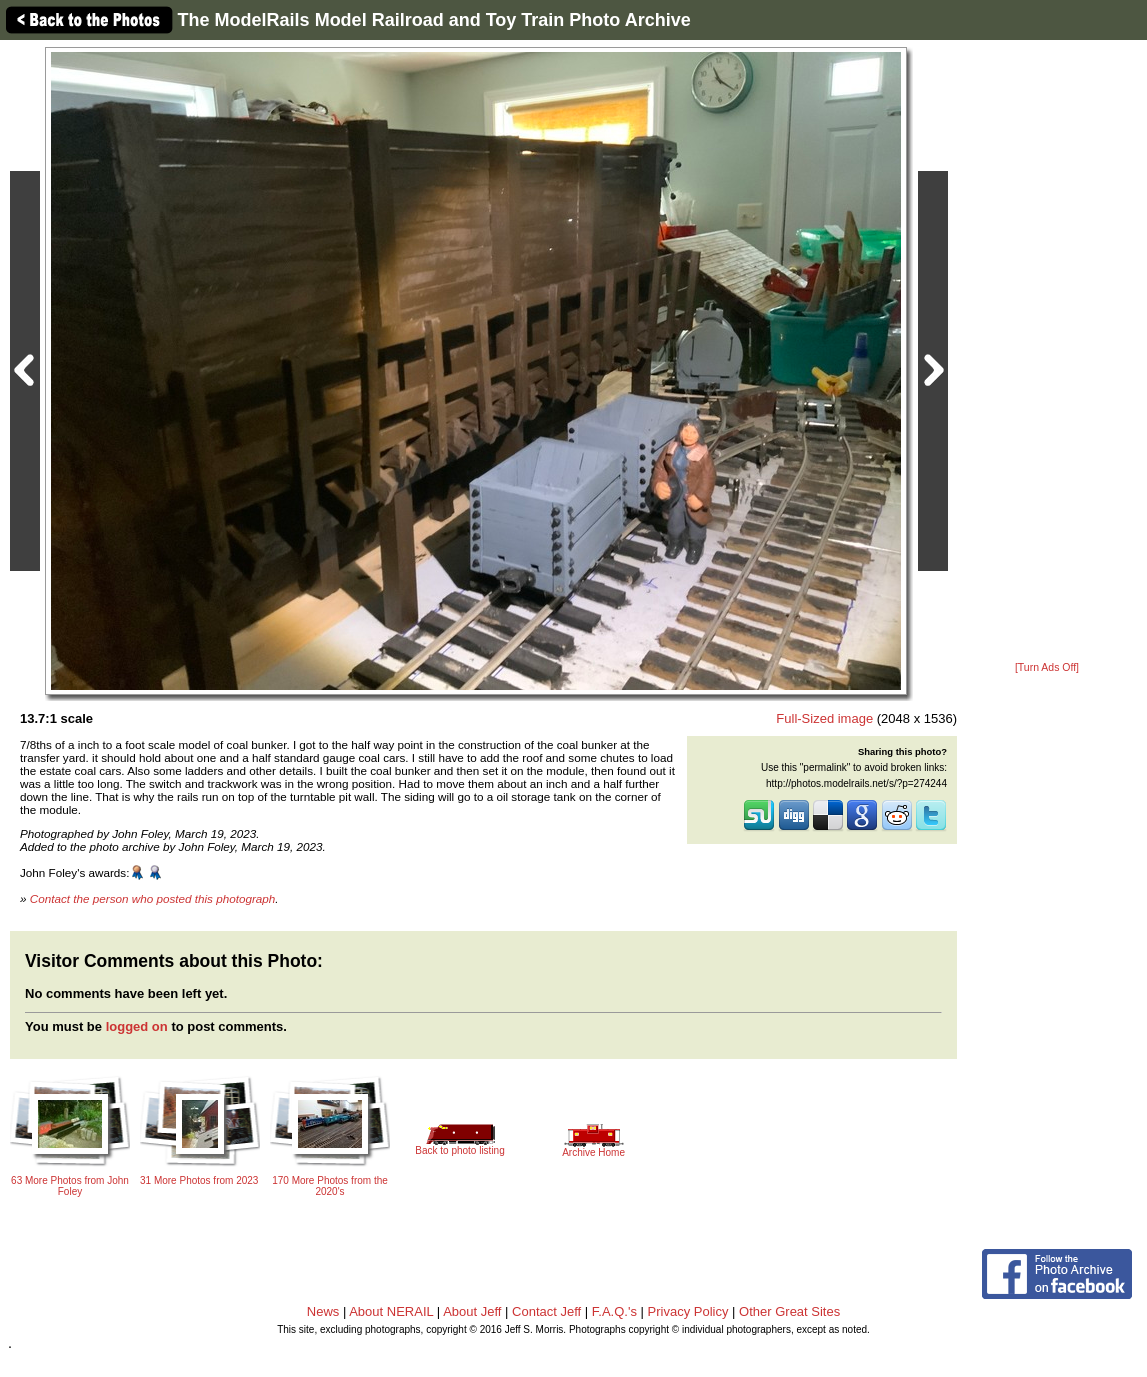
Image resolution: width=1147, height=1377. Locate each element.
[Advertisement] (1047, 352)
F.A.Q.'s (614, 1311)
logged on (137, 1026)
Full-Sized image (824, 718)
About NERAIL (391, 1311)
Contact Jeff (546, 1311)
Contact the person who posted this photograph (153, 898)
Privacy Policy (688, 1311)
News (323, 1311)
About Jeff (472, 1311)
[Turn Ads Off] (1047, 667)
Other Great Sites (789, 1311)
